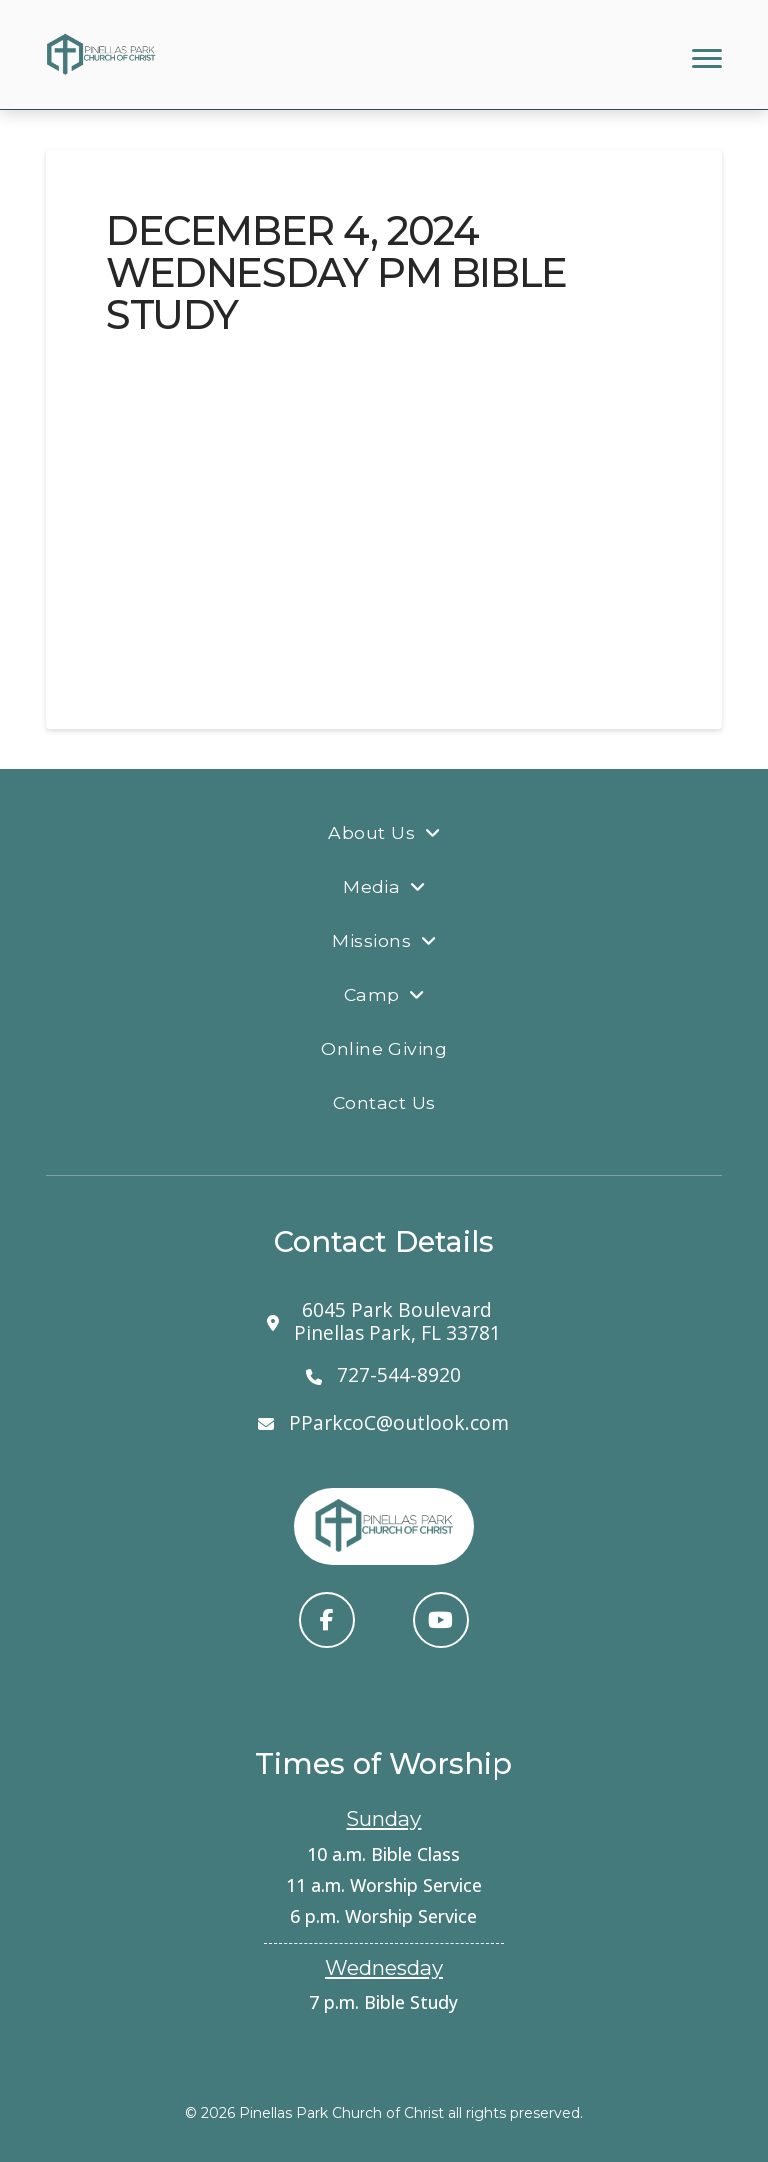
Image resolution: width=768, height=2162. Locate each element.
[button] (707, 58)
